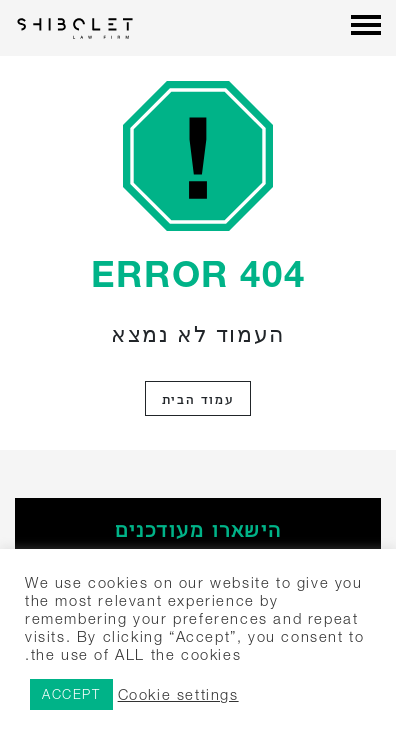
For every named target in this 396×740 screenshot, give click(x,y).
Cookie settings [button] (178, 694)
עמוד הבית (198, 398)
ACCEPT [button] (71, 694)
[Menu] (366, 27)
